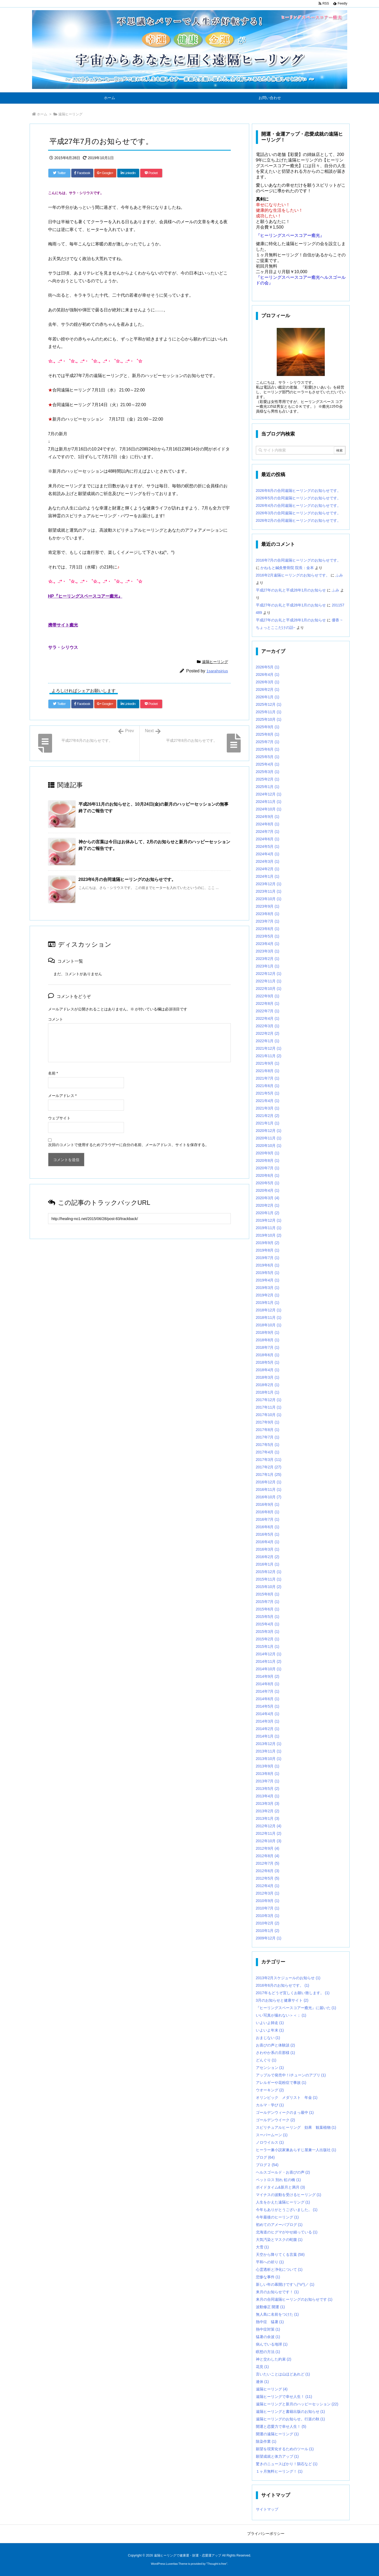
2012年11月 (269, 1833)
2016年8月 (267, 1512)
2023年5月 (267, 936)
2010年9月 (267, 1901)
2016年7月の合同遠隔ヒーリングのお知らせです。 (298, 560)
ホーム (42, 114)
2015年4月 (267, 1624)
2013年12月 (269, 1744)
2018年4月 (267, 1370)
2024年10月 (269, 809)
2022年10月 (269, 988)
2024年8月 (267, 824)
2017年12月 (269, 1400)
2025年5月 (267, 757)
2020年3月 (267, 1198)
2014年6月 (267, 1699)
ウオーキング (270, 2090)
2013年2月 (267, 1811)
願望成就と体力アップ (277, 2456)
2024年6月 (267, 839)
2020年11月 (269, 1138)
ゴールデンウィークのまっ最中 (285, 2112)
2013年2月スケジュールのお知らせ (288, 1978)
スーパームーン (272, 2135)
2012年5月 (267, 1878)
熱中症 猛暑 (270, 2322)
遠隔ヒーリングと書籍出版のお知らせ (290, 2411)
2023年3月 (267, 951)
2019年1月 (267, 1302)
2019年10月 (269, 1235)
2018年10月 (269, 1325)
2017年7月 (267, 1437)
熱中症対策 (268, 2329)
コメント (55, 1019)
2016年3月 (267, 1549)
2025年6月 (267, 749)
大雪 (262, 2247)
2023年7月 (267, 921)
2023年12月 (269, 884)
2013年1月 (267, 1818)
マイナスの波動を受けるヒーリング (288, 2195)
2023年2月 (267, 958)
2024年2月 (267, 869)
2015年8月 (267, 1594)
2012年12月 (269, 1826)
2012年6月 (267, 1871)
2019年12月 (269, 1220)
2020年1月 (267, 1213)
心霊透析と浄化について (279, 2269)
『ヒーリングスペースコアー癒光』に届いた (296, 2008)
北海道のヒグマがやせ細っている (287, 2232)
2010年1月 (267, 1930)
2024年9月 (267, 816)
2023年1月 (267, 966)
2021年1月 (267, 1123)
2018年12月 (269, 1310)
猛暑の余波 (268, 2337)
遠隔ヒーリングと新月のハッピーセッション (297, 2404)
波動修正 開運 (270, 2307)
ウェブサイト (59, 1118)
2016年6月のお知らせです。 (282, 1985)
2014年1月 (267, 1736)
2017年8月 (267, 1430)
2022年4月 (267, 1018)
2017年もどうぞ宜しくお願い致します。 (293, 1993)
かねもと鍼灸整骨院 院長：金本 (287, 568)
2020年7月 (267, 1168)
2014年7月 (267, 1691)
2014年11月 (269, 1661)
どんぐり (266, 2060)
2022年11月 (269, 981)
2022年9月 (267, 996)
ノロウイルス (270, 2142)
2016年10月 (269, 1497)
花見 (262, 2367)
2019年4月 (267, 1280)
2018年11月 (269, 1317)
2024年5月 (267, 846)
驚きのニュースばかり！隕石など (287, 2464)
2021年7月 (267, 1078)
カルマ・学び (270, 2105)
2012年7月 (267, 1863)
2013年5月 (267, 1788)
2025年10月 (269, 719)
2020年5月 (267, 1183)
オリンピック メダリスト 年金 (287, 2097)
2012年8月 (267, 1856)
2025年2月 (267, 779)
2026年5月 (267, 667)
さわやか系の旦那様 (275, 2052)
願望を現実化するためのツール (285, 2449)
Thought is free (216, 2563)
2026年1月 (267, 697)
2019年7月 (267, 1258)
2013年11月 (269, 1751)
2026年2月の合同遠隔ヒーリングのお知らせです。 (298, 520)
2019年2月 (267, 1295)
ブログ (265, 2157)
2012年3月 (267, 1893)
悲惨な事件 (268, 2277)
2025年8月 (267, 734)
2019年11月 (269, 1228)
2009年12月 (269, 1938)
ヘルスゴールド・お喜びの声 (283, 2172)
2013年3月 (267, 1803)
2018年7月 (267, 1347)
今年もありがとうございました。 (287, 2210)
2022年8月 (267, 1003)
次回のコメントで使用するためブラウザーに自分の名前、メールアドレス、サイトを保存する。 (128, 1145)
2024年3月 (267, 861)
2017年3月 (269, 1459)
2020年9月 (267, 1153)
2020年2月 (267, 1205)
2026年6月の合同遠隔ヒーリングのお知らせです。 (298, 490)
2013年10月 (269, 1758)
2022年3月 (267, 1026)
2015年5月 (267, 1616)
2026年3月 (267, 682)
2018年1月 (267, 1392)
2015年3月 (267, 1631)
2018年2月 (267, 1385)
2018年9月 (267, 1332)
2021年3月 (267, 1108)
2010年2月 (267, 1923)
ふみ (339, 575)
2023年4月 (267, 944)
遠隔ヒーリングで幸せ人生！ (284, 2396)
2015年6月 (267, 1609)
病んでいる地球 (272, 2344)
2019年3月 (267, 1287)
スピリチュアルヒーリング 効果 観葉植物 (296, 2127)
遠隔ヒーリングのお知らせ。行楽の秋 (290, 2419)
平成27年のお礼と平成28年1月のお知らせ (291, 590)
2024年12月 (269, 794)
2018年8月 (267, 1340)
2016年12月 (269, 1482)
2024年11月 (269, 801)
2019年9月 (267, 1243)
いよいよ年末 (270, 2030)
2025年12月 (269, 704)
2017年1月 (269, 1474)
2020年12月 (269, 1130)
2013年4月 (267, 1796)
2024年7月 (267, 831)
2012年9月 (267, 1848)
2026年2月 (267, 689)
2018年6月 (267, 1355)
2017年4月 (267, 1452)
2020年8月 (267, 1160)
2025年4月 (267, 764)
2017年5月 (267, 1444)
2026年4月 (267, 674)
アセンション (270, 2067)
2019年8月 (267, 1250)
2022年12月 (269, 973)
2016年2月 (267, 1557)
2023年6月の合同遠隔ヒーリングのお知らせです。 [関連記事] (127, 879)
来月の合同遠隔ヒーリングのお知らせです (294, 2299)
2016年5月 (267, 1534)
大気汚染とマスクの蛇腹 (279, 2239)
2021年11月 (269, 1056)
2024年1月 (267, 876)
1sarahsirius (217, 671)
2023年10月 (269, 899)
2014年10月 (269, 1669)
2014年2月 (267, 1729)
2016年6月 (267, 1527)
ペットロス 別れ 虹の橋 (278, 2180)
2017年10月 (269, 1415)
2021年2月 (267, 1115)
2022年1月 (267, 1041)
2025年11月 (269, 712)
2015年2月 (267, 1639)
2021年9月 (267, 1063)
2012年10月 (269, 1841)
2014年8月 (267, 1684)
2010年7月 (267, 1908)
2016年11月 (269, 1489)
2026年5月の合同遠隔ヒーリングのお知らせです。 (298, 498)
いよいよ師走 (270, 2023)
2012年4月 (267, 1886)
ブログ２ (267, 2165)
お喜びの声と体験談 (275, 2045)
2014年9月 (267, 1676)
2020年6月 (267, 1175)
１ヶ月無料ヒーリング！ (279, 2471)
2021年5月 (267, 1093)
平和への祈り (270, 2262)
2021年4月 (267, 1101)
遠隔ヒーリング (70, 114)
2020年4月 (267, 1190)
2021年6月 (267, 1086)
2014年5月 (267, 1706)
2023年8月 (267, 914)
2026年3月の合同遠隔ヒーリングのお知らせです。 (298, 513)
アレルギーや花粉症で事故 (281, 2082)
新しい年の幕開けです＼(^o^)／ (285, 2284)
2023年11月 (269, 891)
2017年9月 (267, 1422)
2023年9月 (267, 906)
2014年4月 (267, 1714)
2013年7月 (267, 1781)
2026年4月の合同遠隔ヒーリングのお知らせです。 (298, 505)
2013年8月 (267, 1773)
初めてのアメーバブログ (279, 2224)
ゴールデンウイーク (275, 2120)
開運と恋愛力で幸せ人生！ (281, 2426)
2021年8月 (267, 1071)
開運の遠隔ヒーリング (277, 2434)
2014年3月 (267, 1721)
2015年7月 (267, 1601)
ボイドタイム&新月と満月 (280, 2187)
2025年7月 (267, 742)
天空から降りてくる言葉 (280, 2254)
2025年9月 (267, 727)
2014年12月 (269, 1654)
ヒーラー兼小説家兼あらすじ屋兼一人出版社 (296, 2150)
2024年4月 (267, 854)
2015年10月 (269, 1587)
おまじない (268, 2038)
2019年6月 (267, 1265)
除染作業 (266, 2441)
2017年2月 (269, 1467)
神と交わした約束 (273, 2359)
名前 (53, 1073)
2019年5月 (267, 1273)
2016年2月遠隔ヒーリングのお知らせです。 (293, 575)
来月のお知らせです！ (277, 2292)
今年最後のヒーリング (277, 2217)
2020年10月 (269, 1145)
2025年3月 (267, 772)
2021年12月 (269, 1048)
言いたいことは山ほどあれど (283, 2374)
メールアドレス (62, 1095)
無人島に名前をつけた (277, 2314)
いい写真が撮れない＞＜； (281, 2015)
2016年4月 (267, 1542)
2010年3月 (267, 1916)
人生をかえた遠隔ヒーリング (283, 2202)
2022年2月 (267, 1033)
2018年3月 (267, 1377)
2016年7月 (267, 1519)
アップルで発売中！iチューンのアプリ (291, 2075)
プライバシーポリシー (265, 2533)
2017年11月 (269, 1407)
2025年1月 (267, 787)
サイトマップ (267, 2509)
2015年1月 (267, 1646)
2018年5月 (267, 1362)
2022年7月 (267, 1011)
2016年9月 (267, 1504)
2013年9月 (267, 1766)
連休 (262, 2381)
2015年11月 (269, 1579)
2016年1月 (267, 1564)
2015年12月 (269, 1572)
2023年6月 (267, 929)
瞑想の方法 (268, 2352)
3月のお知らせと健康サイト (282, 2000)
